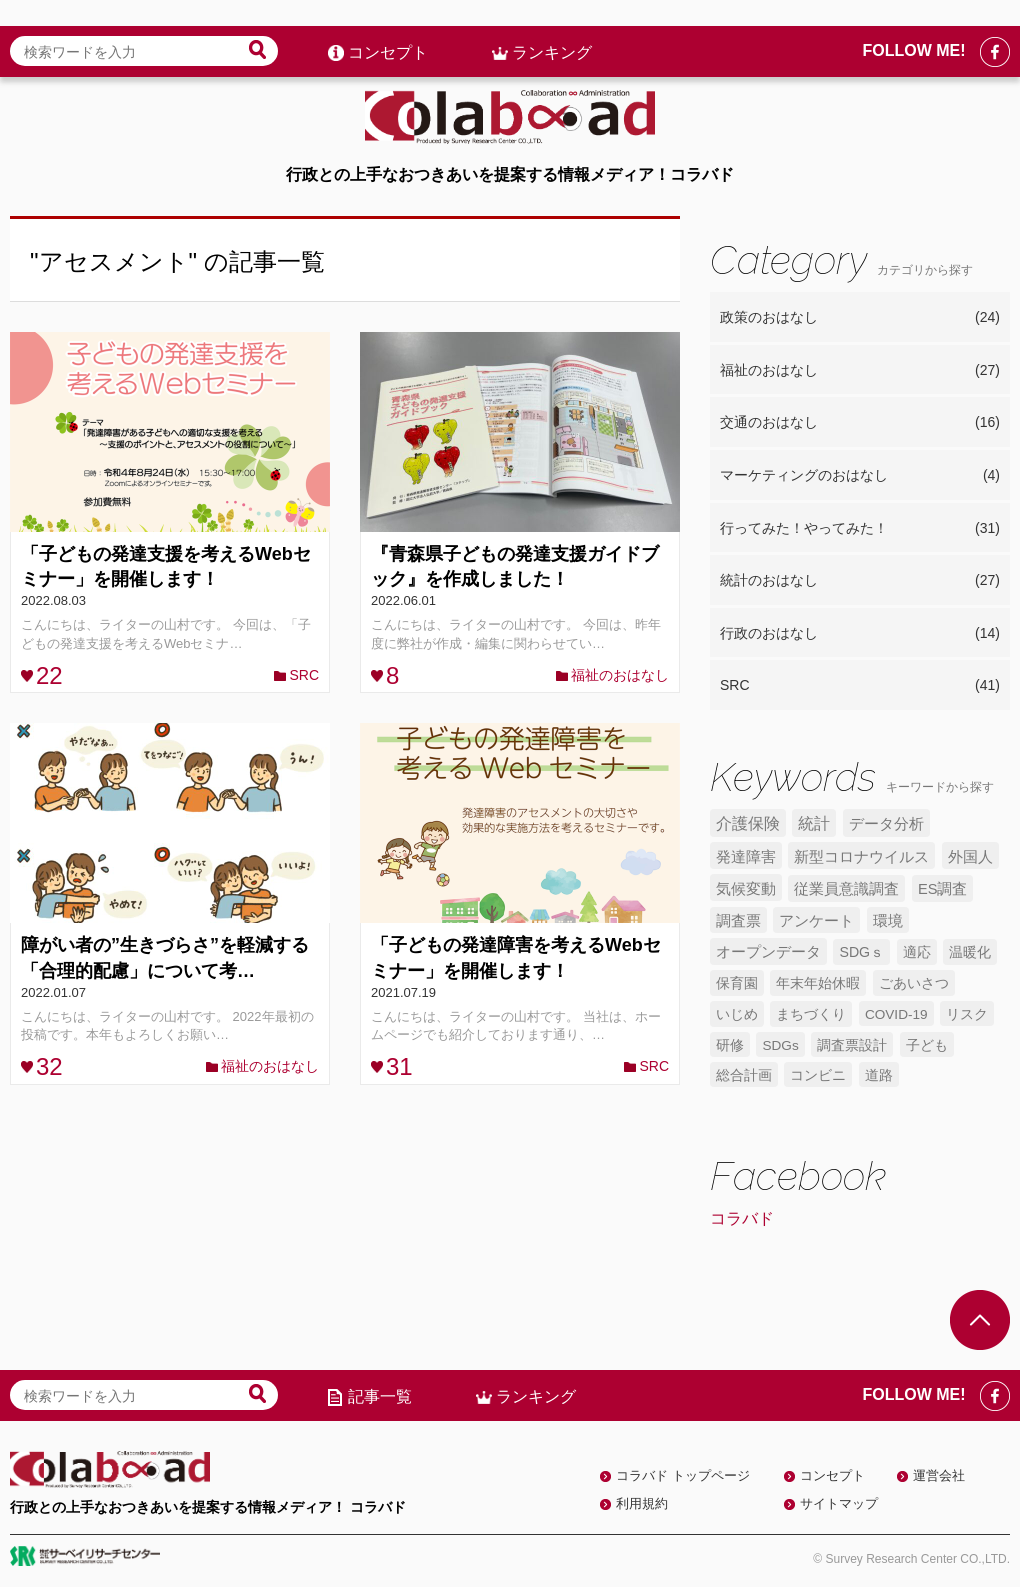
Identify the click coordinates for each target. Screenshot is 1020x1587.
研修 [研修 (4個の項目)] (730, 1045)
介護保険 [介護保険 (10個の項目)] (748, 823)
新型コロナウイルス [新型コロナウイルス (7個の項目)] (861, 856)
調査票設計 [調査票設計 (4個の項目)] (852, 1045)
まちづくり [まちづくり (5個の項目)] (811, 1014)
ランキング (552, 26)
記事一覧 (380, 1396)
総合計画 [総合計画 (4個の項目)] (744, 1075)
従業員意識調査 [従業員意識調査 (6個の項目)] (846, 889)
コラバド (742, 1218)
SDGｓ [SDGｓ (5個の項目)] (861, 952)
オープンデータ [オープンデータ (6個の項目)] (768, 952)
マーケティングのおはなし (860, 476)
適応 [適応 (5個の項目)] (917, 952)
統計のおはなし (860, 581)
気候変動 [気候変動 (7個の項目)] (746, 888)
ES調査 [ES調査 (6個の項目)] (943, 889)
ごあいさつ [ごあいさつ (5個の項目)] (914, 983)
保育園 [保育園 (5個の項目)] (737, 983)
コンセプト (388, 26)
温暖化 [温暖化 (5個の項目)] (970, 952)
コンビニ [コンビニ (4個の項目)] (818, 1075)
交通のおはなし (860, 423)
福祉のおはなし (620, 675)
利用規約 (642, 1503)
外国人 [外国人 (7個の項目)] (970, 856)
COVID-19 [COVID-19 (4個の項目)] (896, 1014)
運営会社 (939, 1475)
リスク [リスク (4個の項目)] (967, 1014)
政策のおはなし (860, 318)
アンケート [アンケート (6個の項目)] (816, 921)
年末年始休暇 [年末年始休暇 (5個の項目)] (818, 983)
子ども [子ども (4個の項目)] (927, 1045)
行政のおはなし (860, 634)
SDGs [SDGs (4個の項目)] (780, 1045)
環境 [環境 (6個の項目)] (888, 921)
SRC (304, 675)
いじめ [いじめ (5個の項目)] (737, 1014)
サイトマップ (839, 1503)
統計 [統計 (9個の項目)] (814, 823)
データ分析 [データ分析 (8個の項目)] (886, 823)
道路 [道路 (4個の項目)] (879, 1075)
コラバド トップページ (683, 1475)
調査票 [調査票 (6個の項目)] (738, 921)
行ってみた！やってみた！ (860, 529)
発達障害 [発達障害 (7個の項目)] (746, 856)
